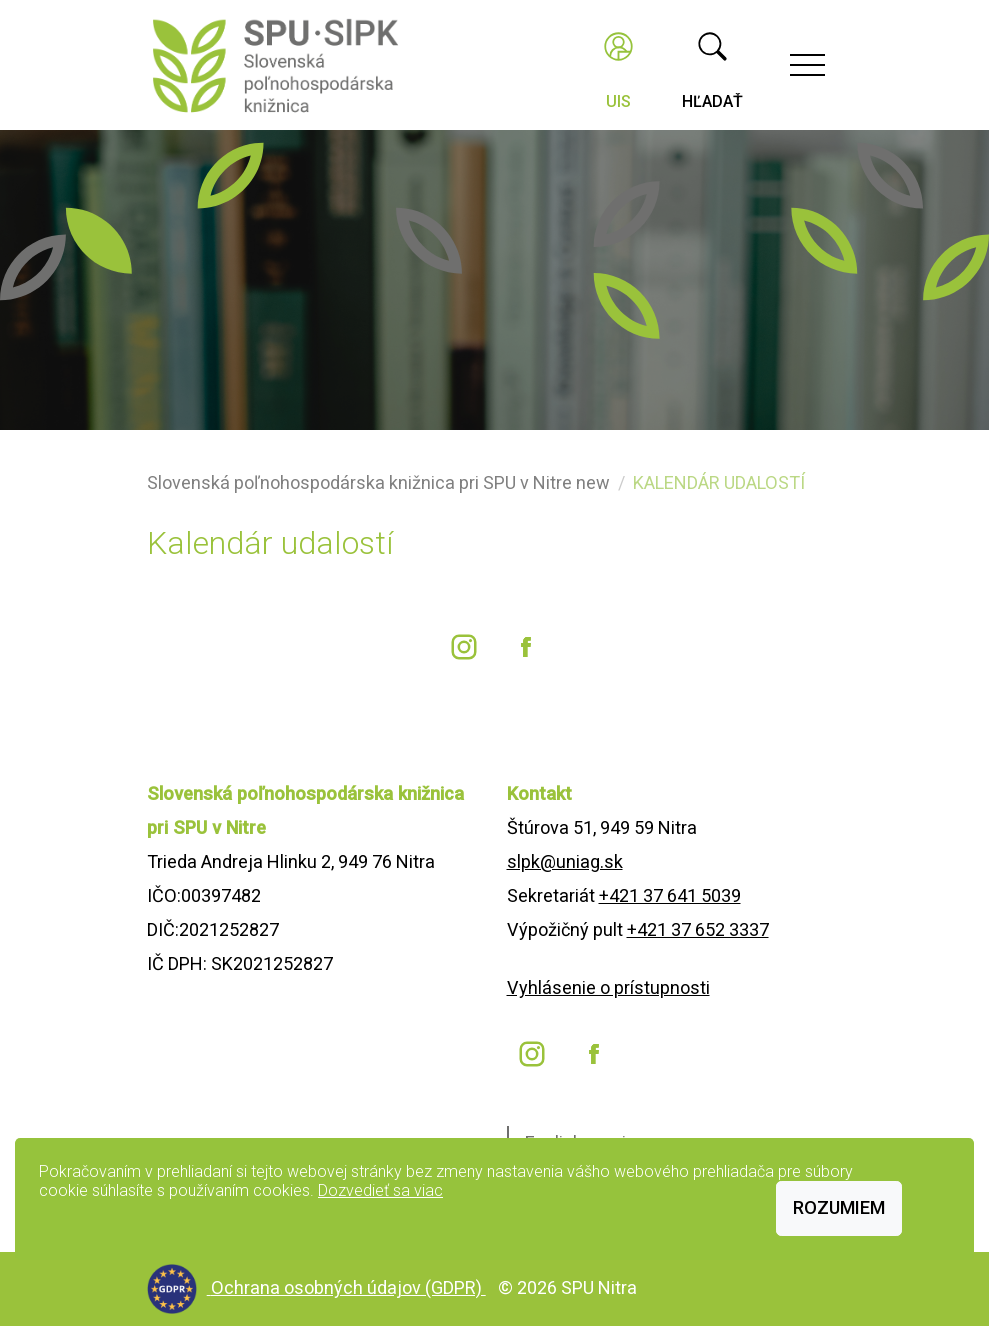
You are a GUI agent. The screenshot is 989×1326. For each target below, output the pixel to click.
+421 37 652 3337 (698, 929)
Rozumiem (839, 1207)
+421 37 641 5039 (670, 895)
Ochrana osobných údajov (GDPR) (348, 1287)
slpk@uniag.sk (565, 861)
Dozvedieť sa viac (380, 1190)
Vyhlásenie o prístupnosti (608, 987)
